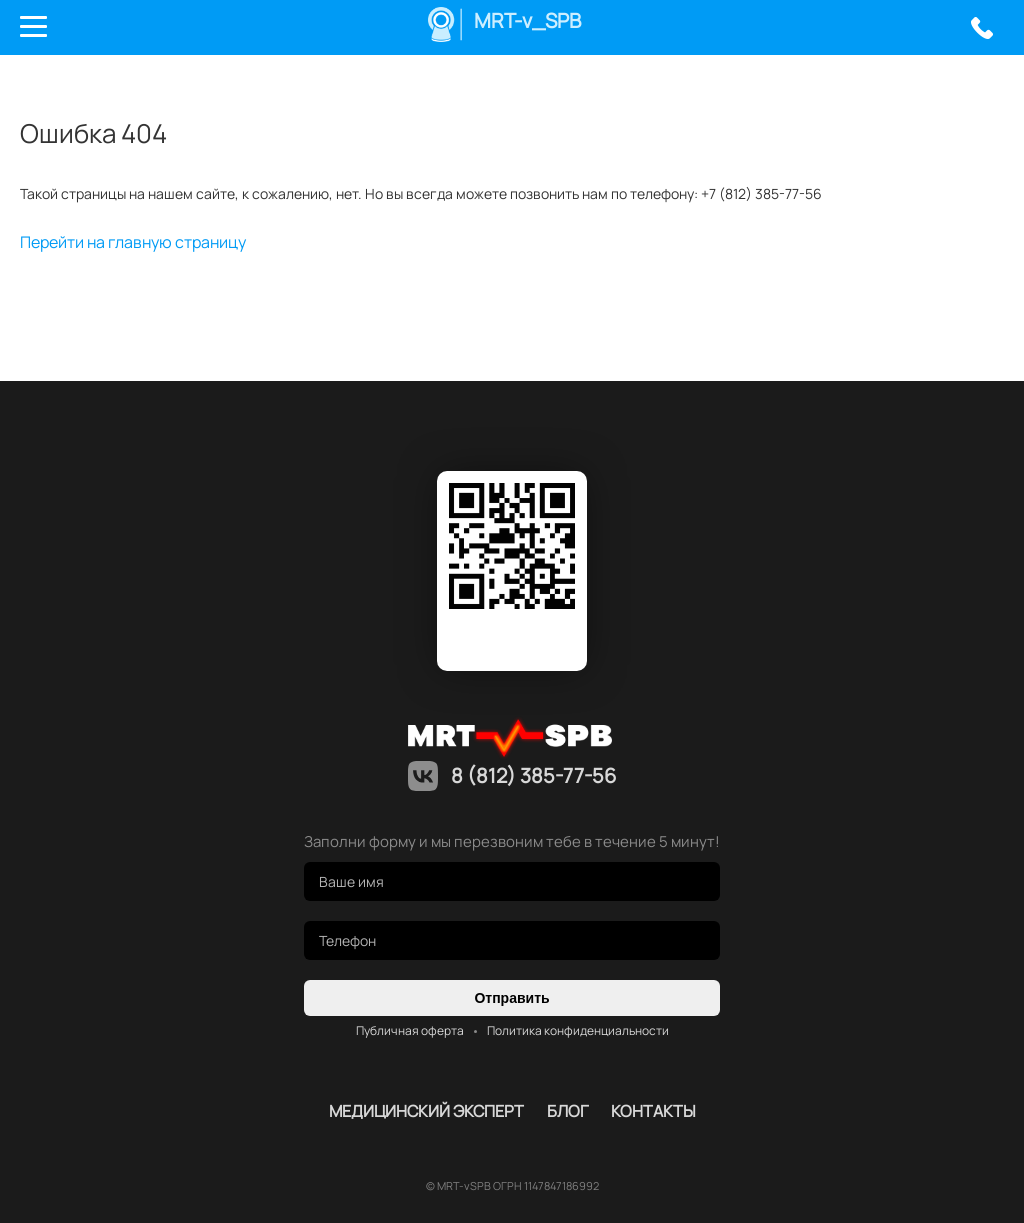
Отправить (511, 998)
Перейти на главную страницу (133, 242)
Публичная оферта (410, 1030)
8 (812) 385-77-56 (981, 27)
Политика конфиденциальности (578, 1030)
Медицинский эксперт (426, 1111)
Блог (567, 1111)
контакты (653, 1111)
